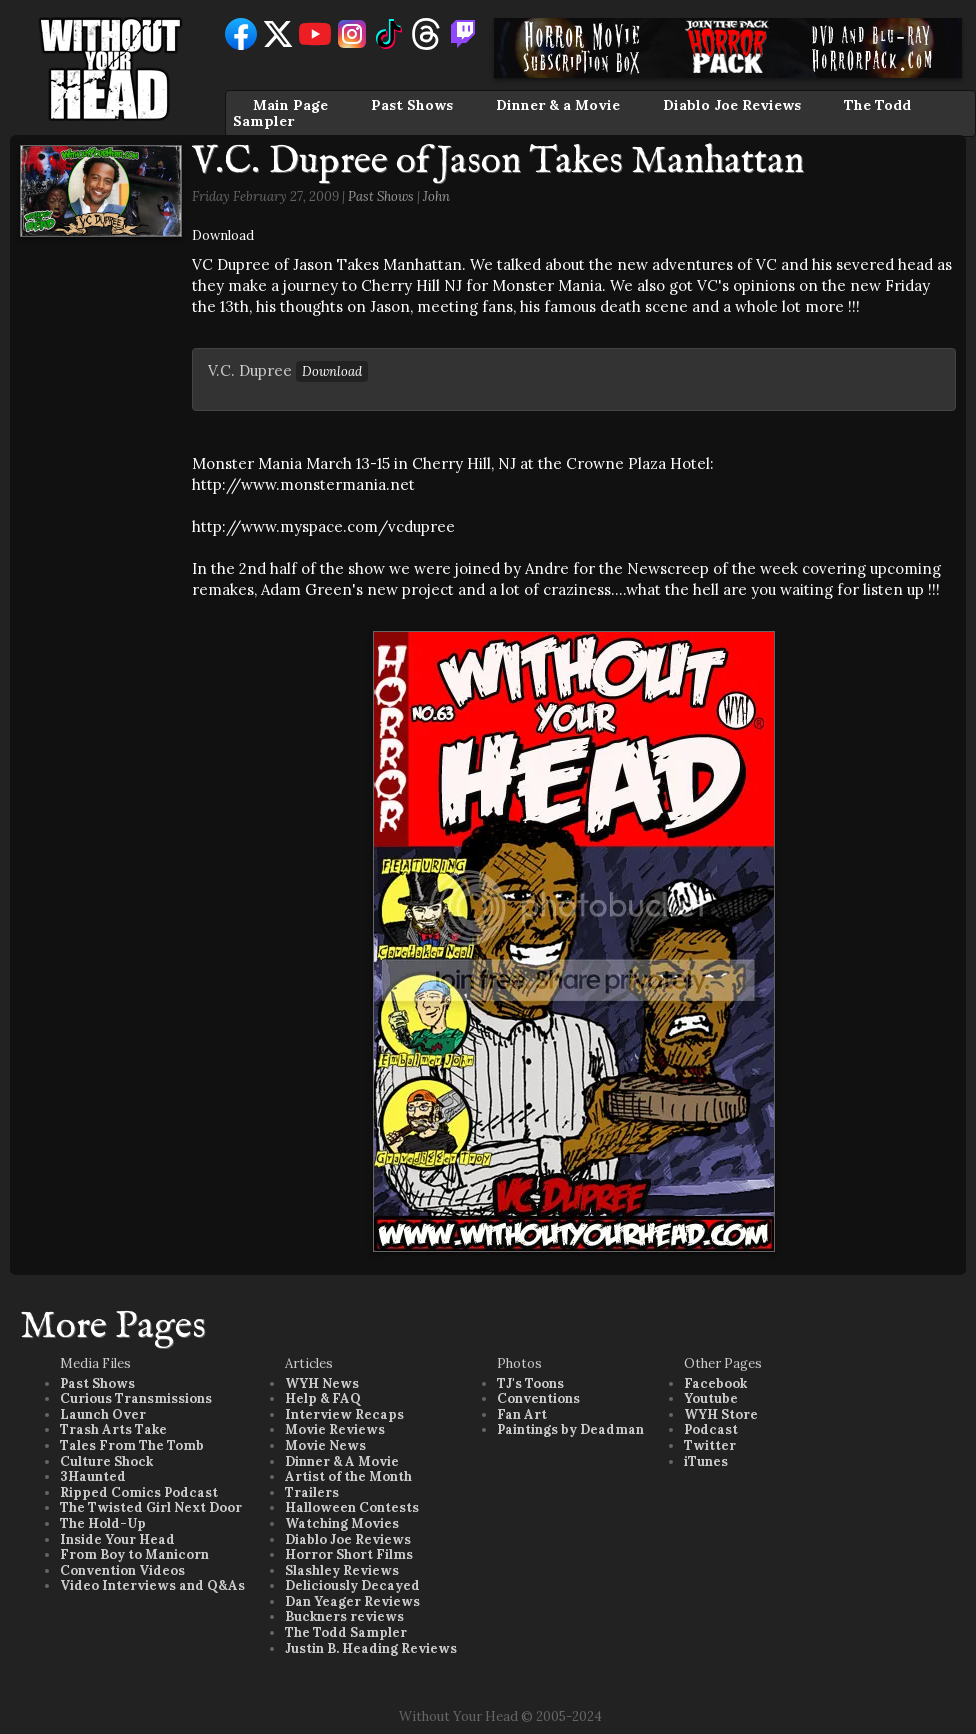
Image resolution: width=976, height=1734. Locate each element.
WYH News (322, 1383)
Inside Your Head (117, 1539)
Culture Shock (106, 1461)
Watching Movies (342, 1523)
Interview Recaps (344, 1414)
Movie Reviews (335, 1429)
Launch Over (103, 1414)
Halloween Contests (352, 1507)
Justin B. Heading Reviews (371, 1648)
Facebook (715, 1383)
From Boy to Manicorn (134, 1554)
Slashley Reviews (342, 1570)
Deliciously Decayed (352, 1585)
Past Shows (412, 105)
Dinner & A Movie (342, 1461)
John (436, 196)
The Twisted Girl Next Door (151, 1507)
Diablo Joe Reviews (732, 105)
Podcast (711, 1429)
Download (223, 235)
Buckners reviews (344, 1616)
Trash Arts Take (113, 1429)
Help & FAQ (323, 1398)
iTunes (706, 1461)
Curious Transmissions (136, 1398)
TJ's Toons (530, 1383)
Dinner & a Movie (558, 105)
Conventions (538, 1398)
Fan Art (522, 1414)
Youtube (711, 1398)
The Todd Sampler (346, 1632)
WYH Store (721, 1414)
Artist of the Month (348, 1476)
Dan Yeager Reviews (352, 1601)
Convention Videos (122, 1570)
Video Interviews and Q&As (152, 1585)
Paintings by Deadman (570, 1429)
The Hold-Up (103, 1523)
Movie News (325, 1445)
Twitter (710, 1445)
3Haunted (93, 1476)
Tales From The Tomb (132, 1445)
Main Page (290, 105)
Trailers (312, 1492)
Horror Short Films (349, 1554)
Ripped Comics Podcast (139, 1492)
